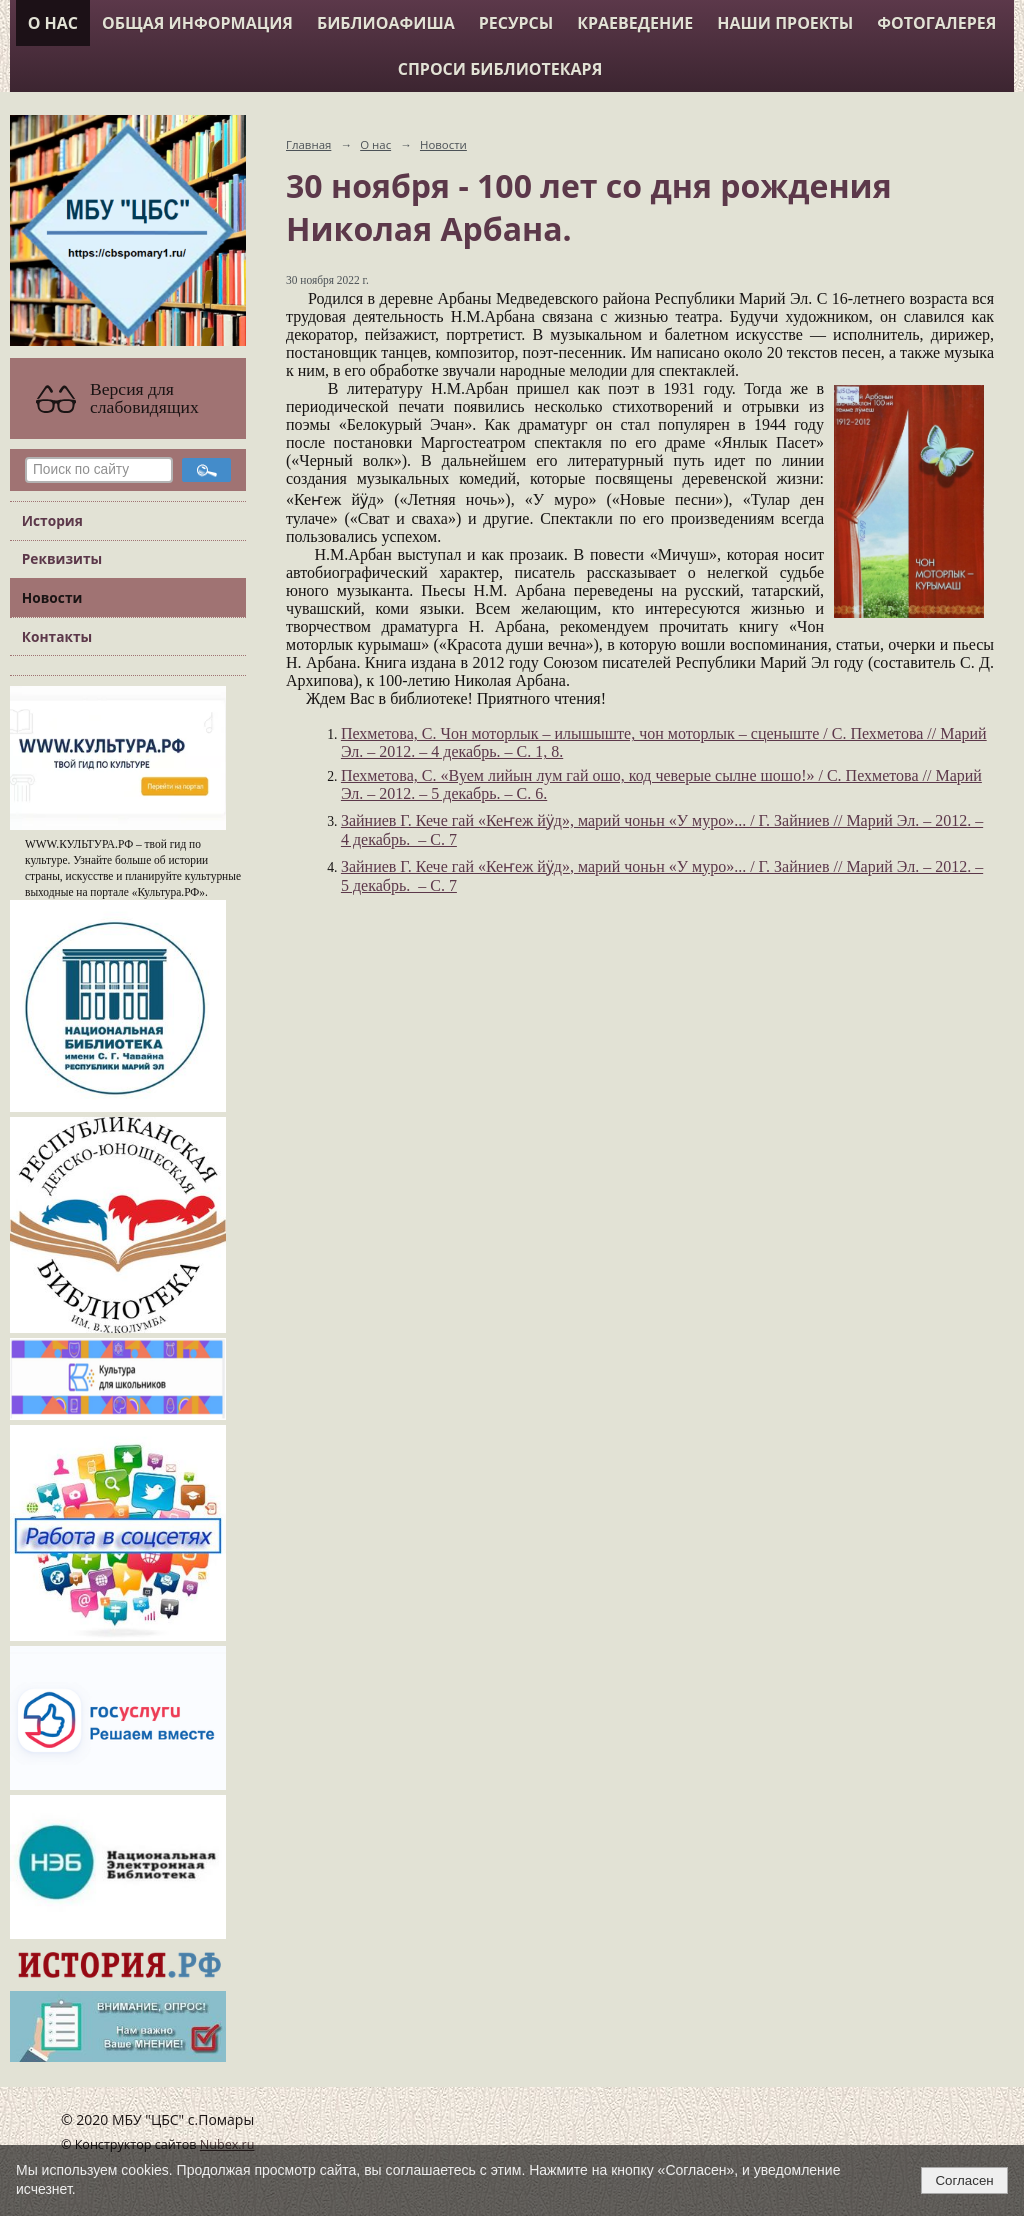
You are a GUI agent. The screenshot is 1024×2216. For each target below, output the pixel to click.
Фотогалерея (936, 23)
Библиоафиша (386, 23)
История (52, 520)
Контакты (57, 636)
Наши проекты (785, 23)
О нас (53, 23)
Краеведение (635, 23)
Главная (308, 144)
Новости (52, 597)
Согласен (964, 2180)
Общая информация (197, 23)
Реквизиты (62, 558)
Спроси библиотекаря (500, 69)
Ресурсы (516, 23)
